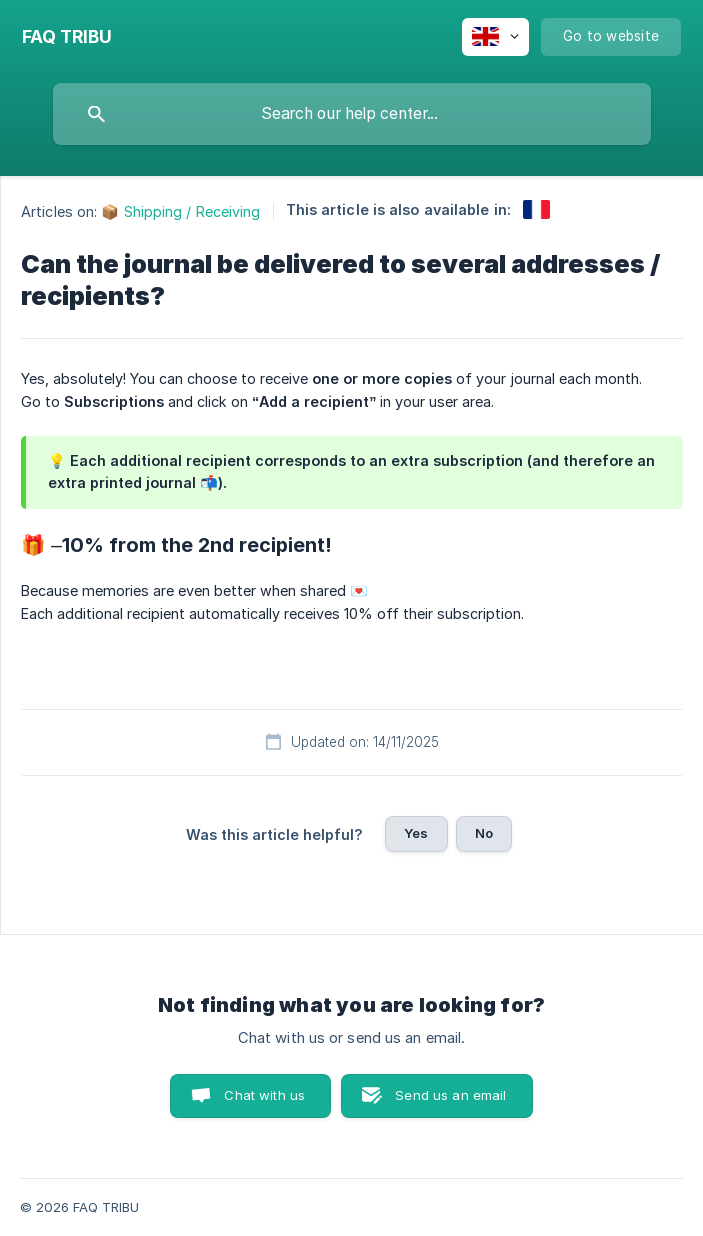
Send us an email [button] (450, 1095)
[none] (67, 37)
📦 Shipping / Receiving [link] (180, 211)
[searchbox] (352, 114)
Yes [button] (416, 833)
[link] (536, 209)
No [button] (484, 833)
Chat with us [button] (264, 1095)
